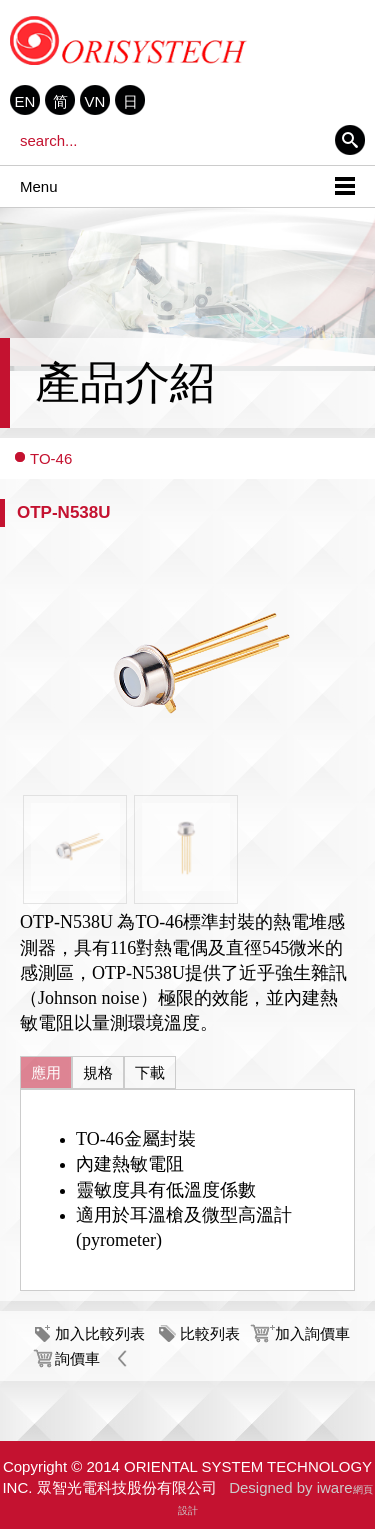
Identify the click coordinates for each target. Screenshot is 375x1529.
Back (122, 1358)
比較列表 (210, 1333)
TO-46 (51, 458)
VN (95, 101)
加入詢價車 (312, 1333)
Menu (39, 186)
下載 (150, 1072)
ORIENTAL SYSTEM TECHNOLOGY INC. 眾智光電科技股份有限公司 (129, 40)
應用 (46, 1072)
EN (25, 101)
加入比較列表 (100, 1333)
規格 (98, 1072)
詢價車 (77, 1358)
